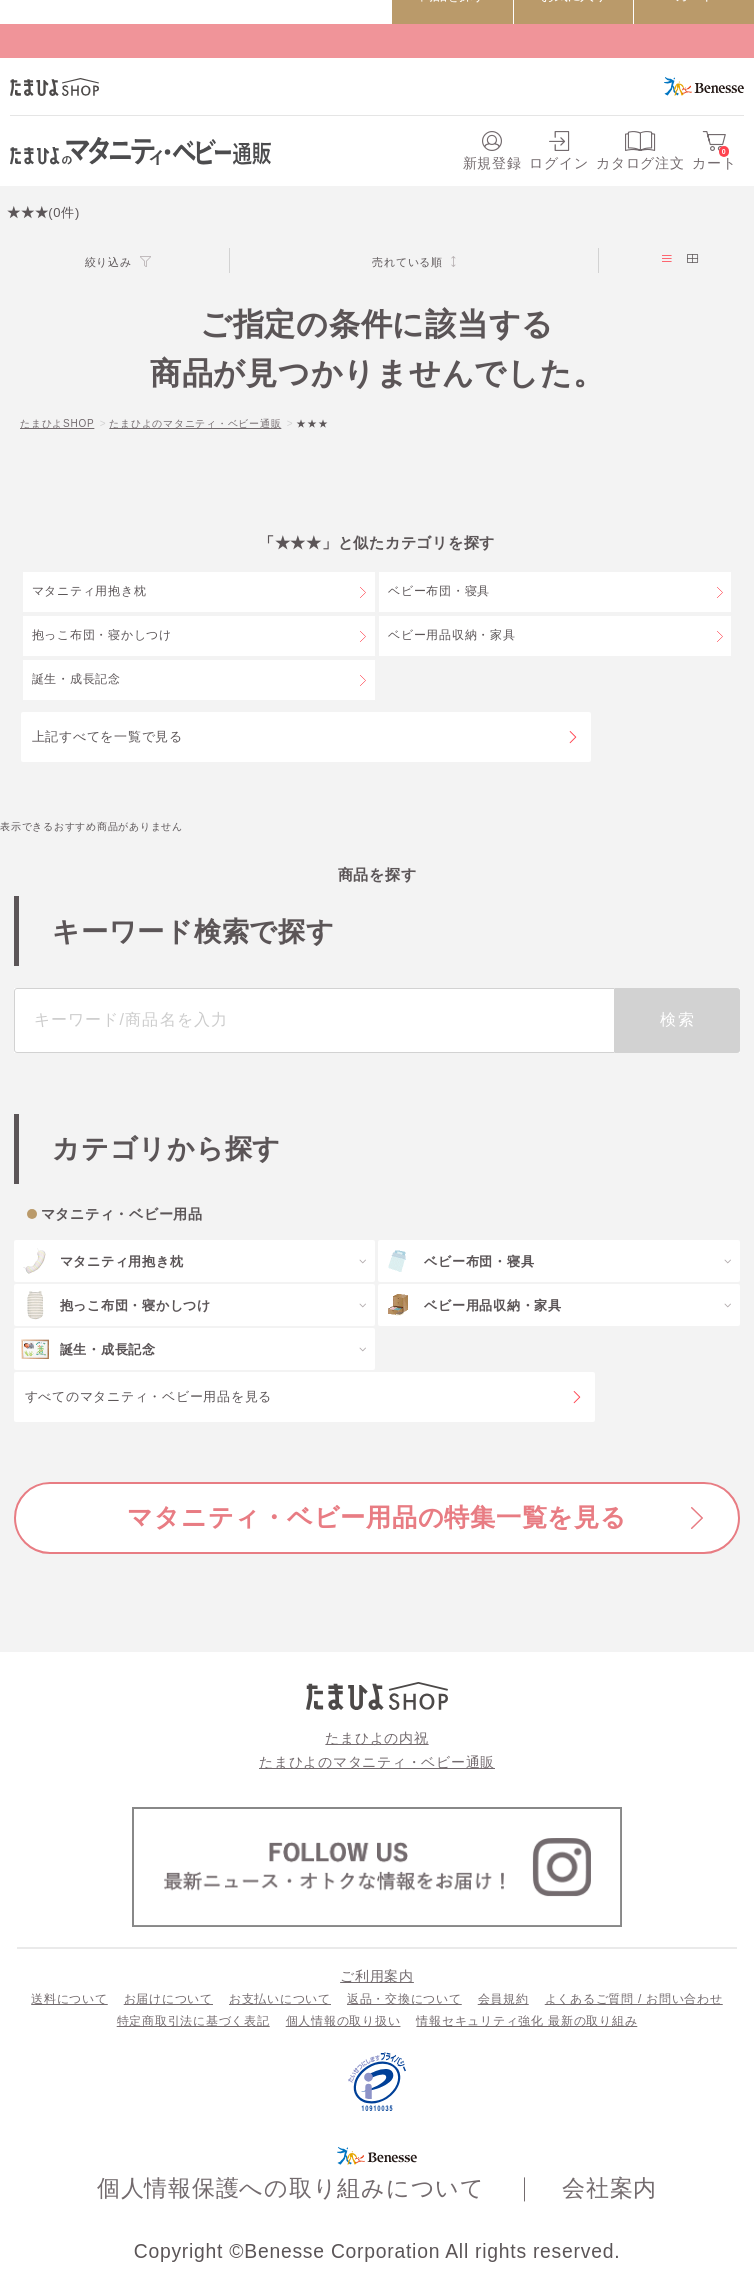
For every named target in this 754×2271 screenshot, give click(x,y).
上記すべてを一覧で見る (107, 736)
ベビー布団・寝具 (439, 591)
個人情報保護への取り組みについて (291, 2188)
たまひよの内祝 (376, 1738)
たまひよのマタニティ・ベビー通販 (195, 423)
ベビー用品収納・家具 (452, 635)
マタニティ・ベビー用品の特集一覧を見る (376, 1517)
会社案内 (609, 2188)
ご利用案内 (377, 1976)
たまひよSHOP (57, 423)
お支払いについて (280, 1999)
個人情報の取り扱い (343, 2021)
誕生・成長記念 (76, 679)
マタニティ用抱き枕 (89, 591)
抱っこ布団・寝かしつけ (102, 635)
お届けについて (168, 1999)
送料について (69, 1999)
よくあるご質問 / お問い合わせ (634, 1999)
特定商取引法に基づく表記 (193, 2021)
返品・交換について (404, 1999)
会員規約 (503, 1999)
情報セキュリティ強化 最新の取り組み (526, 2021)
